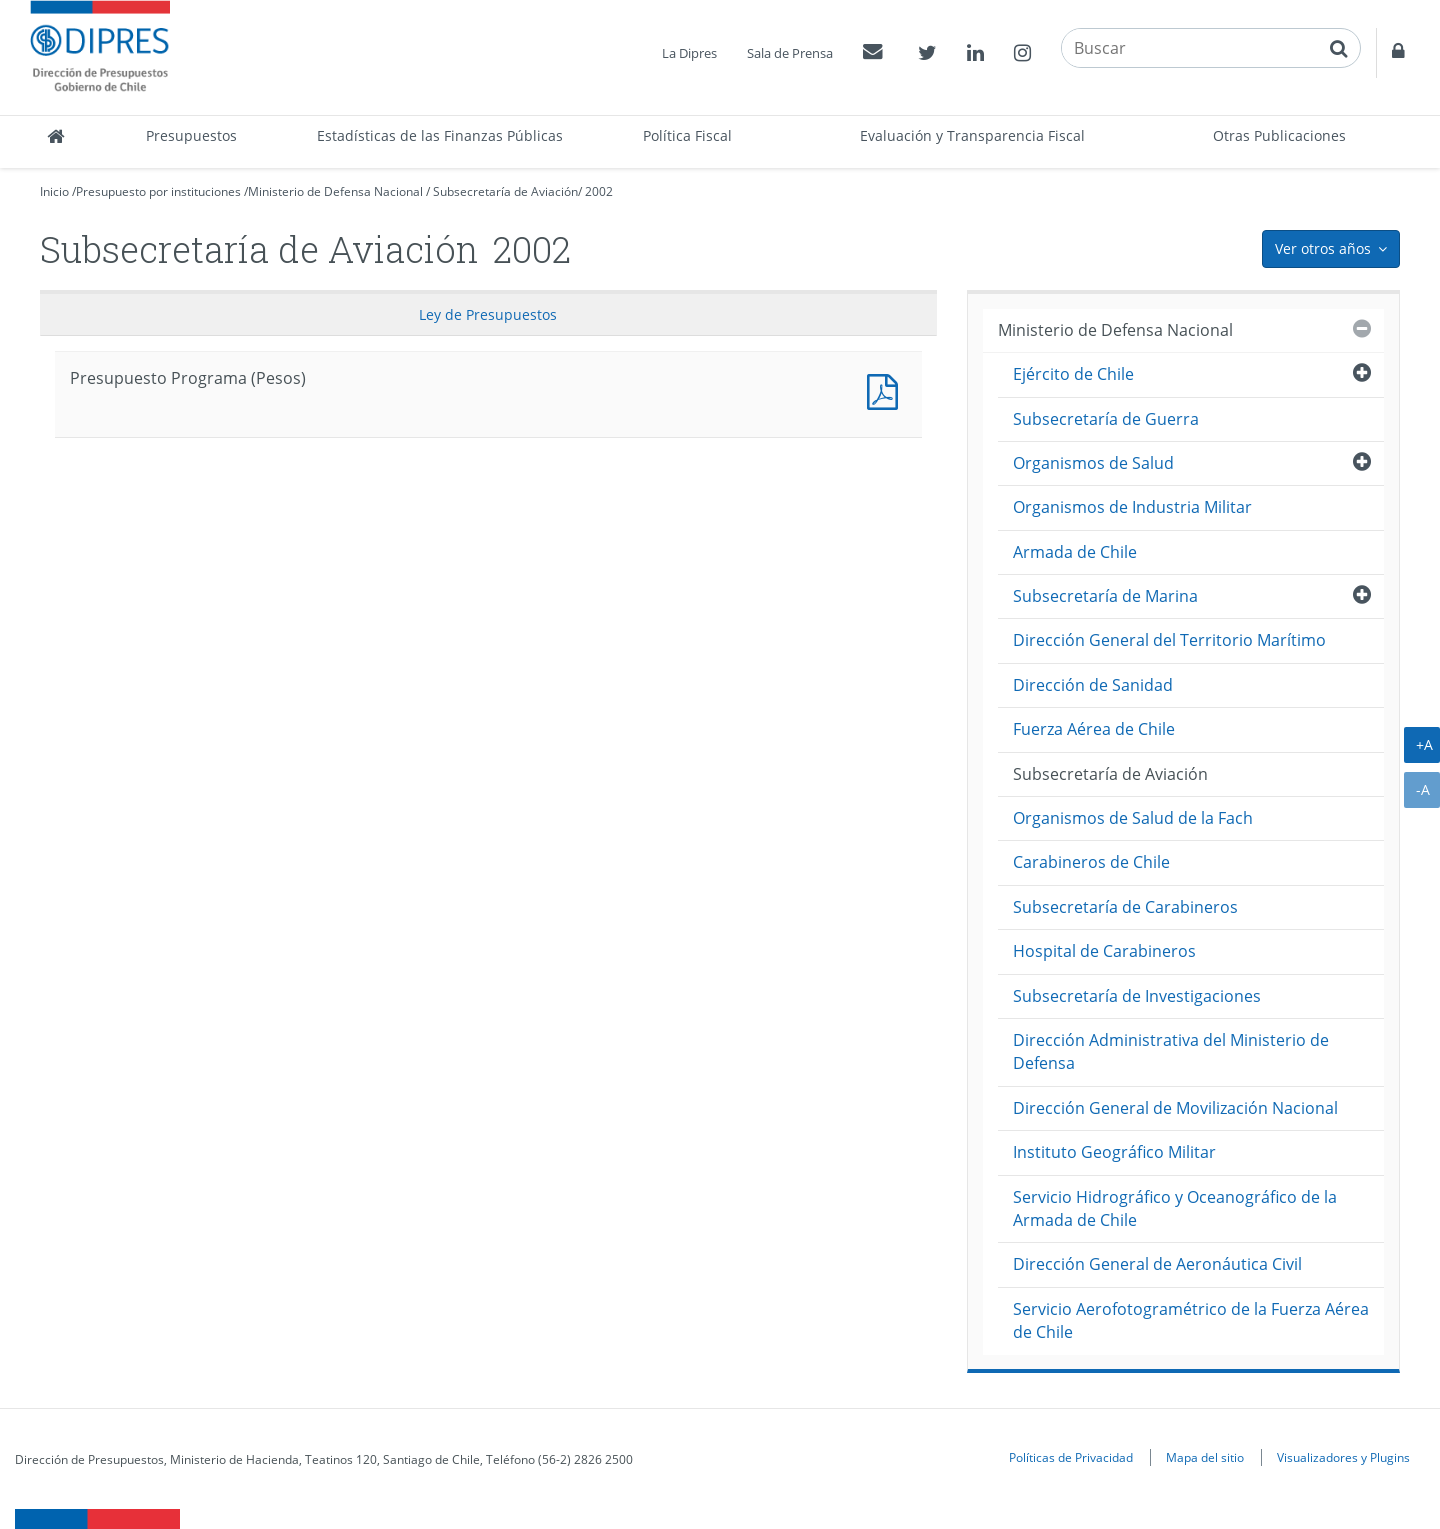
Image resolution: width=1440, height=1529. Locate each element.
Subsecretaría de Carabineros (1125, 907)
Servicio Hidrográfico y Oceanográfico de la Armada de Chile (1175, 1208)
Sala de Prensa (790, 53)
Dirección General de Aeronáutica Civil (1157, 1264)
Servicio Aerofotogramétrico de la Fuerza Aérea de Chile (1191, 1320)
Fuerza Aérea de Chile (1094, 729)
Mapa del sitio (1205, 1457)
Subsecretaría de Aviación (505, 191)
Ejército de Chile (1073, 374)
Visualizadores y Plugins (1343, 1457)
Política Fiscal (687, 135)
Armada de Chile (1075, 552)
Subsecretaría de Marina (1105, 596)
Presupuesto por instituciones (158, 191)
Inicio (54, 191)
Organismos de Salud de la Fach (1133, 818)
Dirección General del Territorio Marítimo (1169, 640)
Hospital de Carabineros (1104, 951)
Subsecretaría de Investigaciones (1137, 996)
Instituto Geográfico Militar (1114, 1152)
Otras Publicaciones (1279, 135)
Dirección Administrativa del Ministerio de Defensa (1171, 1051)
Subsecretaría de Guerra (1106, 419)
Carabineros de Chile (1091, 862)
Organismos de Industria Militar (1132, 507)
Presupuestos (191, 135)
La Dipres (689, 53)
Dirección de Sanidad (1093, 685)
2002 (599, 191)
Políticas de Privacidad (1071, 1457)
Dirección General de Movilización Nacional (1175, 1108)
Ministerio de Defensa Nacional (335, 191)
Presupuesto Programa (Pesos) (887, 389)
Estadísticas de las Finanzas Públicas (440, 135)
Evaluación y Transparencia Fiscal (972, 135)
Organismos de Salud (1093, 463)
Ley (488, 314)
